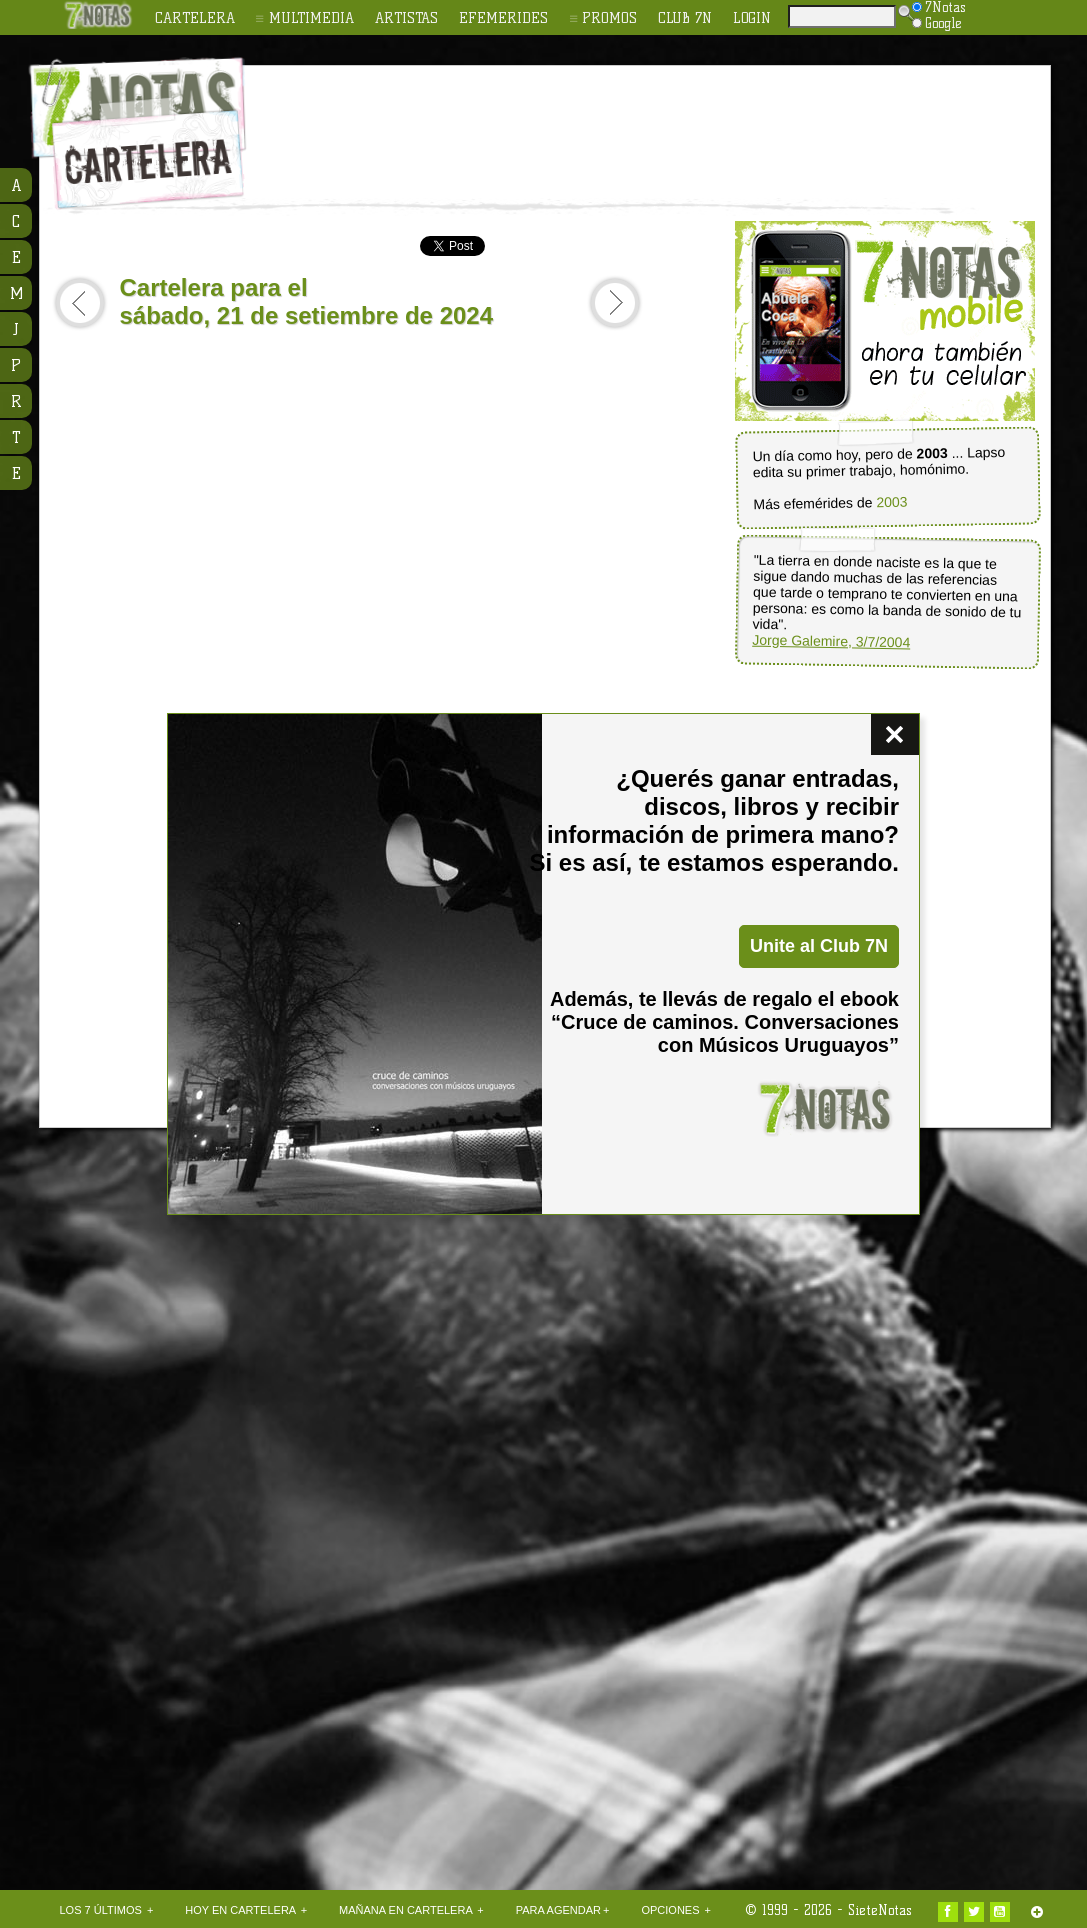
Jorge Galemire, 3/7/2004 (831, 641)
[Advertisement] (674, 121)
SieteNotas (880, 1910)
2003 (891, 502)
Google (937, 23)
